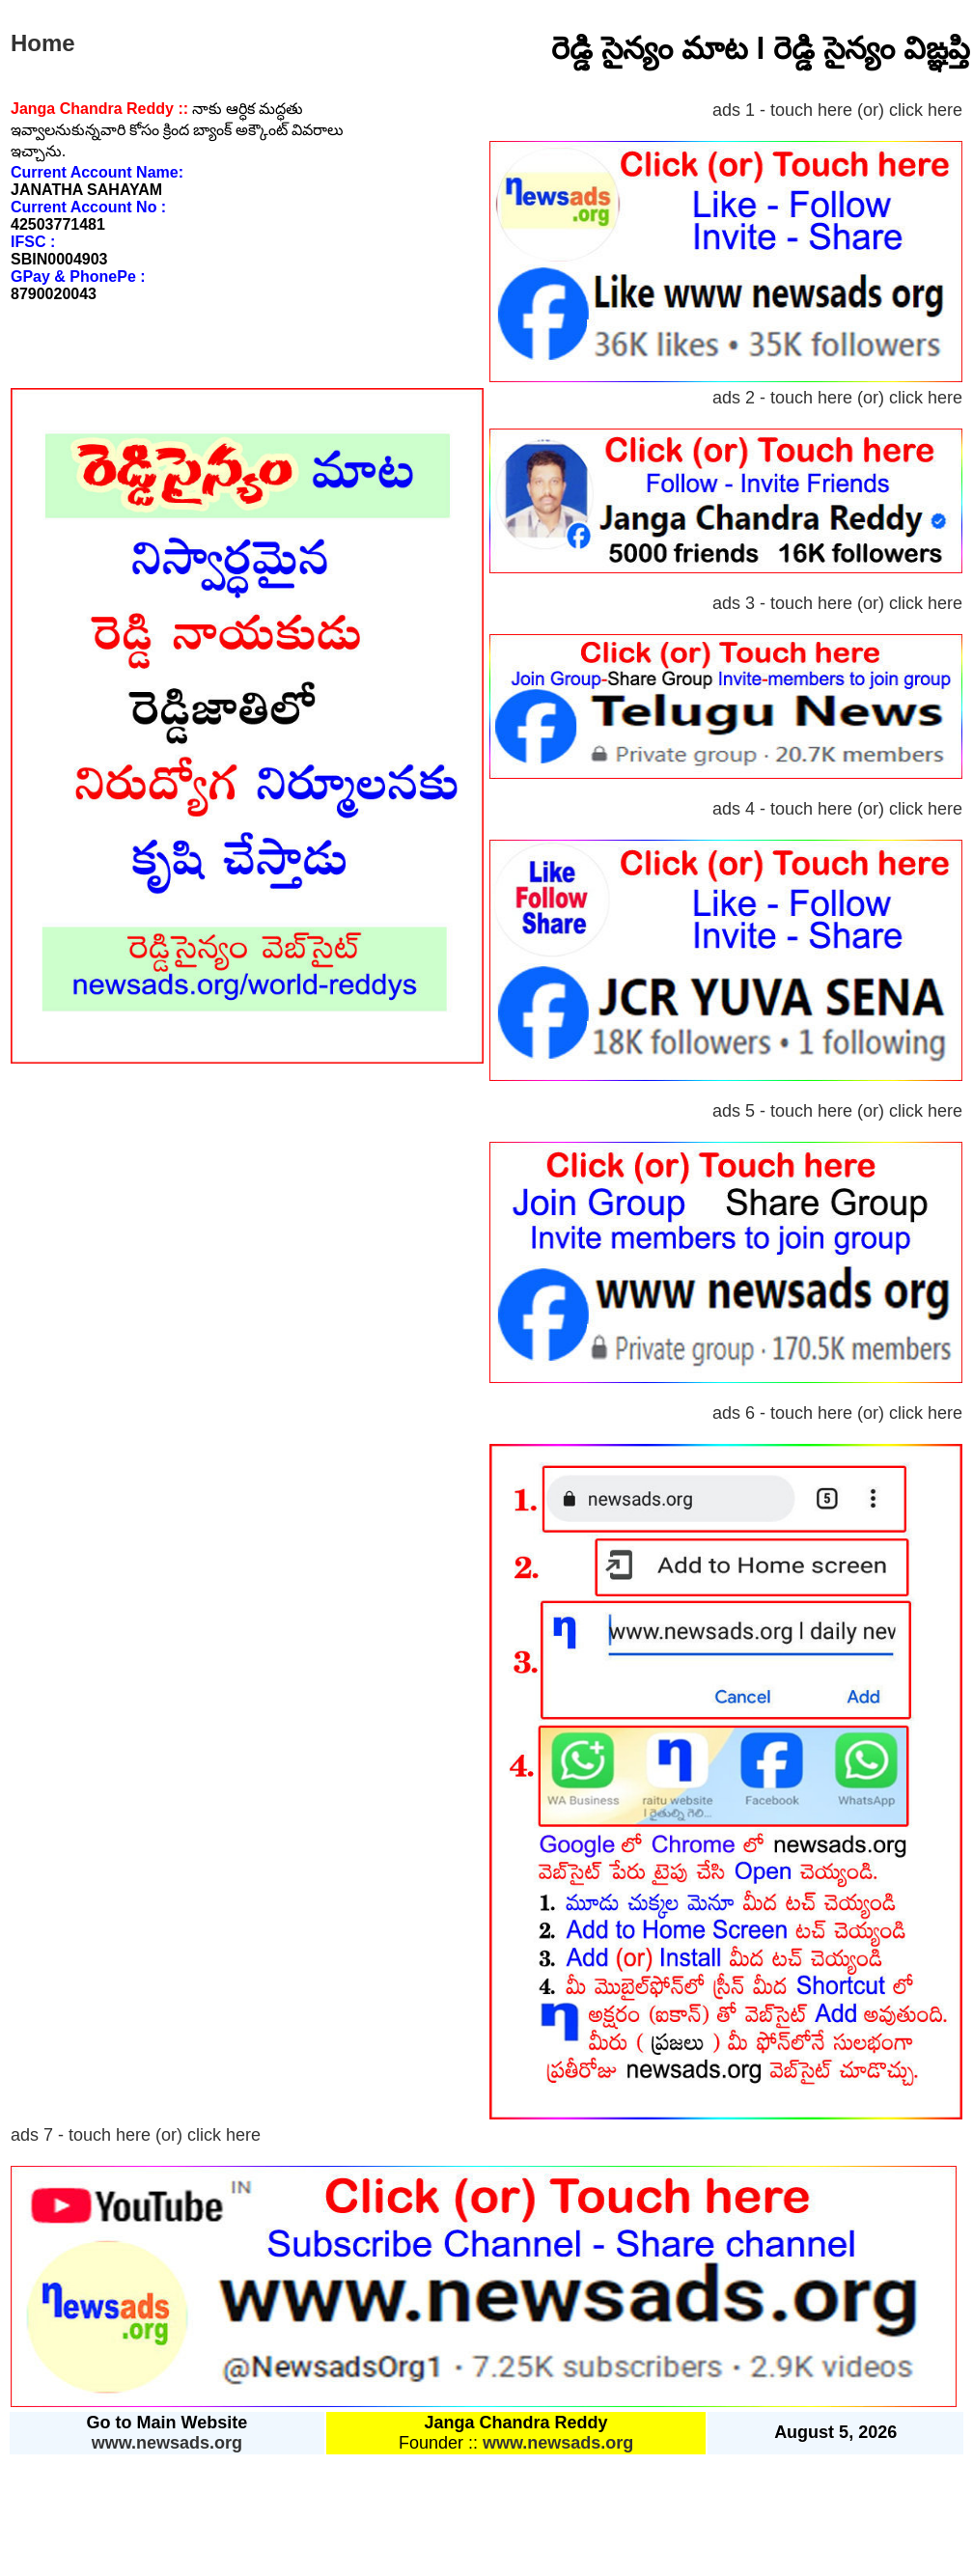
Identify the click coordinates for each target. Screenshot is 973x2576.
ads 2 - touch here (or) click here (837, 397)
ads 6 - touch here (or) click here (837, 1413)
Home (43, 43)
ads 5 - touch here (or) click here (837, 1111)
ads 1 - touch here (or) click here (837, 110)
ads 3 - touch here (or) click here (837, 603)
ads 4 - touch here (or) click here (837, 808)
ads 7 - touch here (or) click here (136, 2135)
